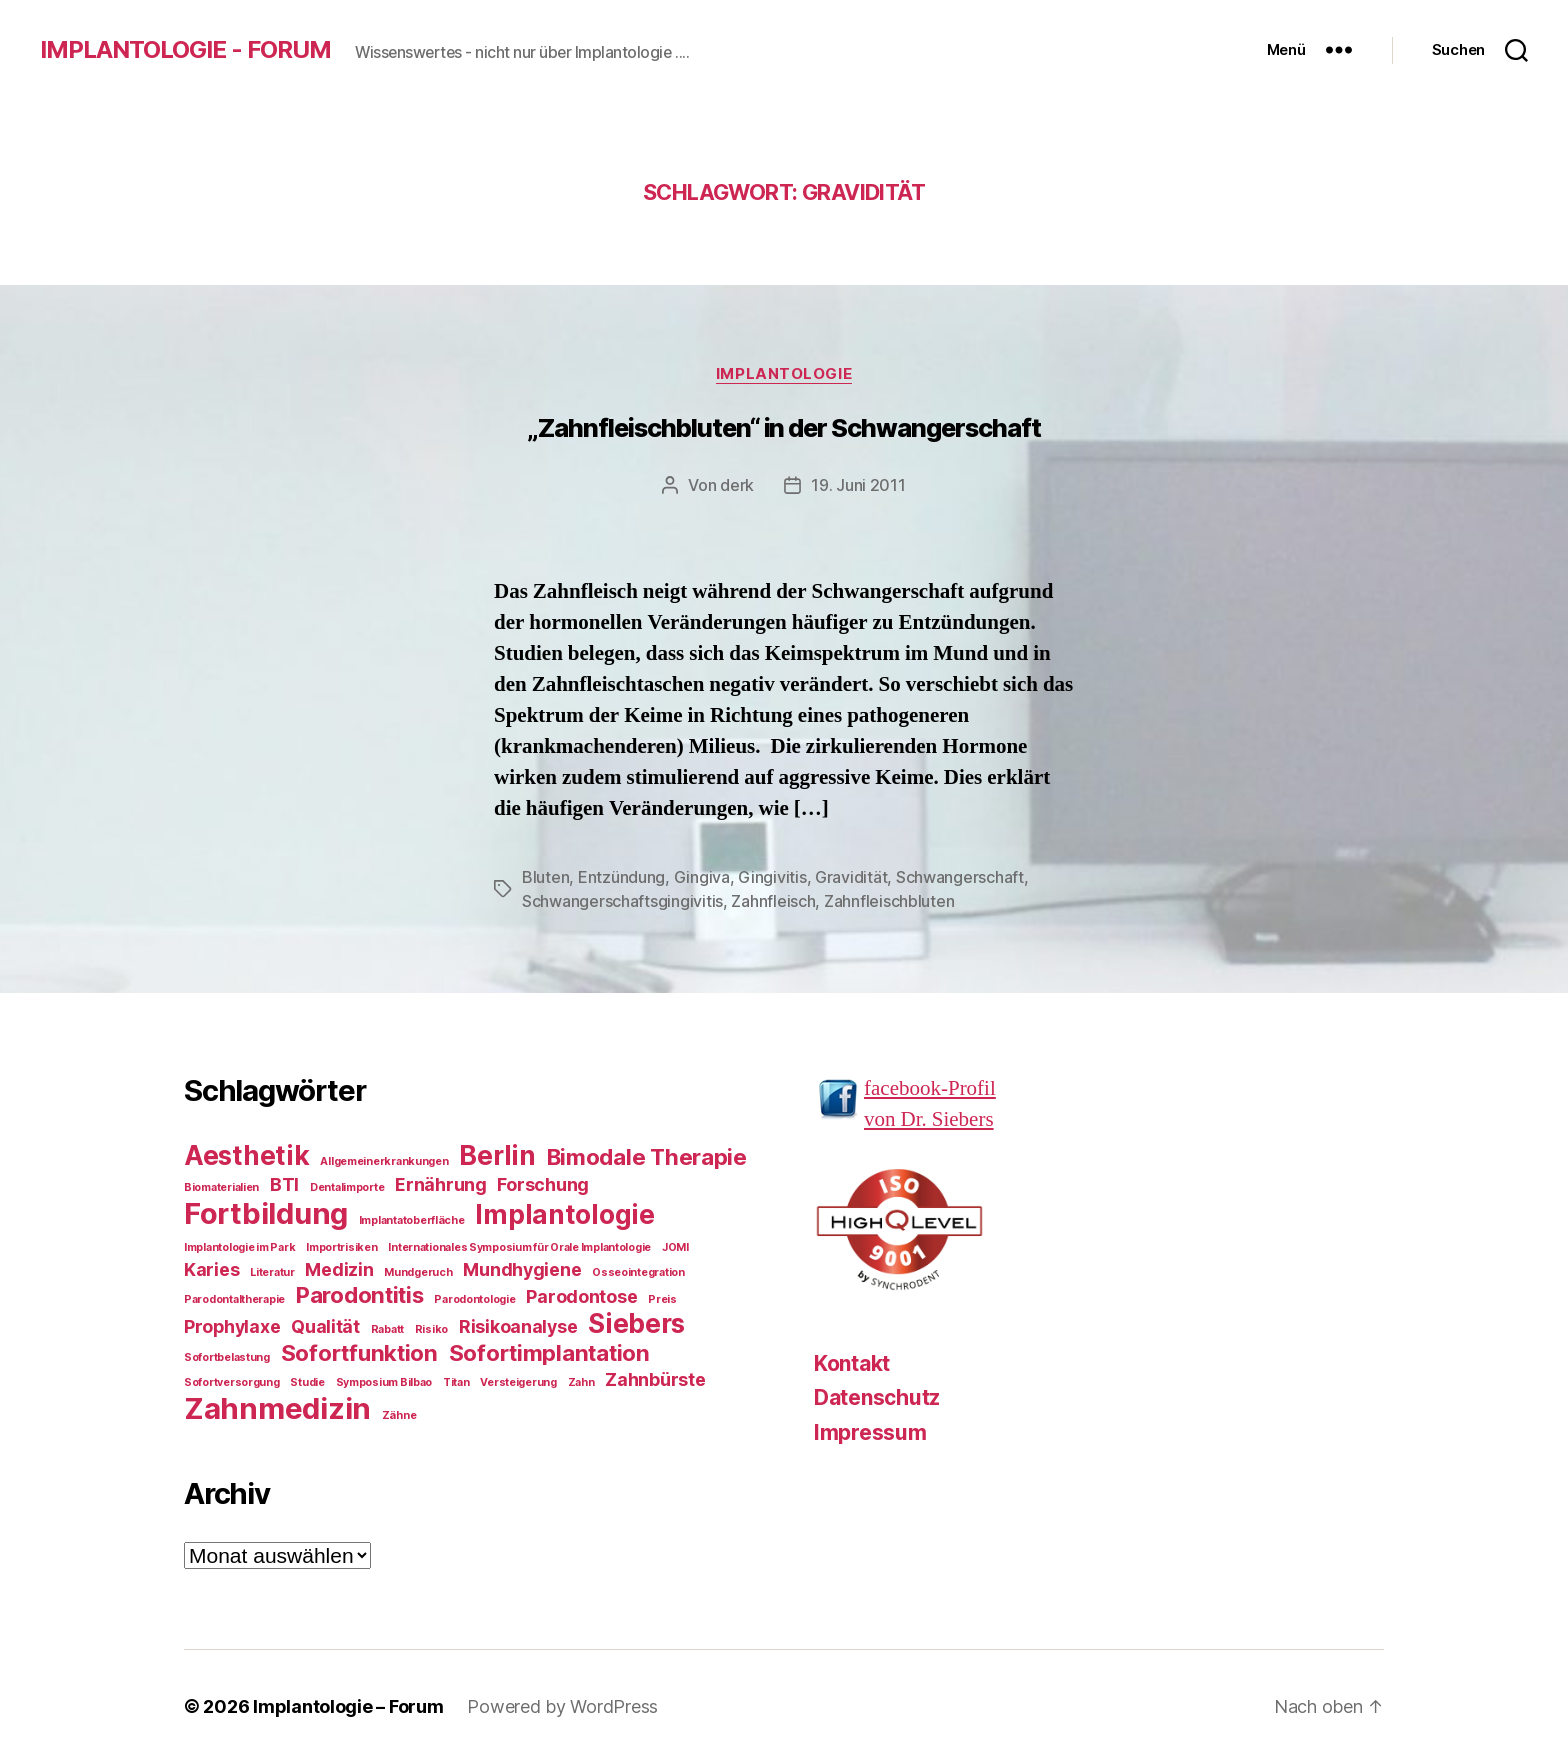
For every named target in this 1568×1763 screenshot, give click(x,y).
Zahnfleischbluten (889, 901)
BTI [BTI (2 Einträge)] (284, 1184)
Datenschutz (877, 1397)
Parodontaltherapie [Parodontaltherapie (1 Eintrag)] (234, 1299)
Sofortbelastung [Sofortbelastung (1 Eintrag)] (227, 1357)
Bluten (545, 877)
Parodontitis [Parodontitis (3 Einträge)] (360, 1294)
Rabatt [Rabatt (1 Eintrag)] (387, 1329)
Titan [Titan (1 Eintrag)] (456, 1382)
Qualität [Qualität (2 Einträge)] (325, 1326)
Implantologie (784, 374)
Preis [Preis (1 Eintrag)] (662, 1299)
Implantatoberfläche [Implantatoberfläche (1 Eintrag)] (412, 1220)
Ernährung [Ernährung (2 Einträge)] (441, 1184)
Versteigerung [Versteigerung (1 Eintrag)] (518, 1382)
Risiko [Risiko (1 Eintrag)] (431, 1329)
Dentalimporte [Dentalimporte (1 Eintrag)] (347, 1187)
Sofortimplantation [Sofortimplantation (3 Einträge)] (549, 1352)
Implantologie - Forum (185, 50)
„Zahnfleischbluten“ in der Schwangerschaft (783, 428)
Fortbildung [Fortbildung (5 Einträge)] (266, 1213)
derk (737, 485)
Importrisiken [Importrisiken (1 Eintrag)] (342, 1247)
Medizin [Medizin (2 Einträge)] (339, 1269)
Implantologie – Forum (348, 1706)
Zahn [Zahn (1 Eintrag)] (581, 1382)
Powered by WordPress (562, 1706)
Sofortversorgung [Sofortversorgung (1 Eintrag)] (232, 1382)
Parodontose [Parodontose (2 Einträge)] (581, 1296)
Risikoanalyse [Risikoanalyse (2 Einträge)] (518, 1326)
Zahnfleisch (773, 901)
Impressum (870, 1432)
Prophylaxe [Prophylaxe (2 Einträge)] (232, 1326)
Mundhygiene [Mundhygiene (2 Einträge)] (522, 1269)
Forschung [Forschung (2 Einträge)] (543, 1184)
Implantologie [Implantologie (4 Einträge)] (565, 1214)
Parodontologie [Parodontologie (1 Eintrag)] (474, 1299)
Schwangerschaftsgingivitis (622, 901)
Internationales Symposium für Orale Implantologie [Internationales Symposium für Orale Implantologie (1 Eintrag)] (519, 1247)
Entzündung (621, 877)
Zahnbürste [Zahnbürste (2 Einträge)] (655, 1379)
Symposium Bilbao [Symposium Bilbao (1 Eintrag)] (384, 1382)
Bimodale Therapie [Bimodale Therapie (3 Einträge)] (647, 1156)
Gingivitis (772, 877)
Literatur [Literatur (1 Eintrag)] (272, 1272)
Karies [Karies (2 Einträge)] (211, 1269)
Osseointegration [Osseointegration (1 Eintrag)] (638, 1272)
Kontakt (852, 1363)
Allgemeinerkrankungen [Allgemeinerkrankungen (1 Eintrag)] (384, 1161)
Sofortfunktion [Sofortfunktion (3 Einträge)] (359, 1352)
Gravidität (851, 877)
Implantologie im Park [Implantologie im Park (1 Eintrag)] (239, 1247)
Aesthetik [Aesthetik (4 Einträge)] (247, 1155)
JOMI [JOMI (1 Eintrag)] (675, 1247)
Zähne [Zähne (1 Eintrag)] (399, 1415)
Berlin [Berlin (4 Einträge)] (497, 1155)
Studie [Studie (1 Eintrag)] (307, 1382)
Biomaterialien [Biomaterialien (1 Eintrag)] (221, 1187)
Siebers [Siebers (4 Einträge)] (636, 1323)
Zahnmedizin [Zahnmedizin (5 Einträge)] (277, 1408)
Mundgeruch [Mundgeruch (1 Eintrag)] (418, 1272)
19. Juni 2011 (858, 485)
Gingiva (702, 877)
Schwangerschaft (960, 877)
